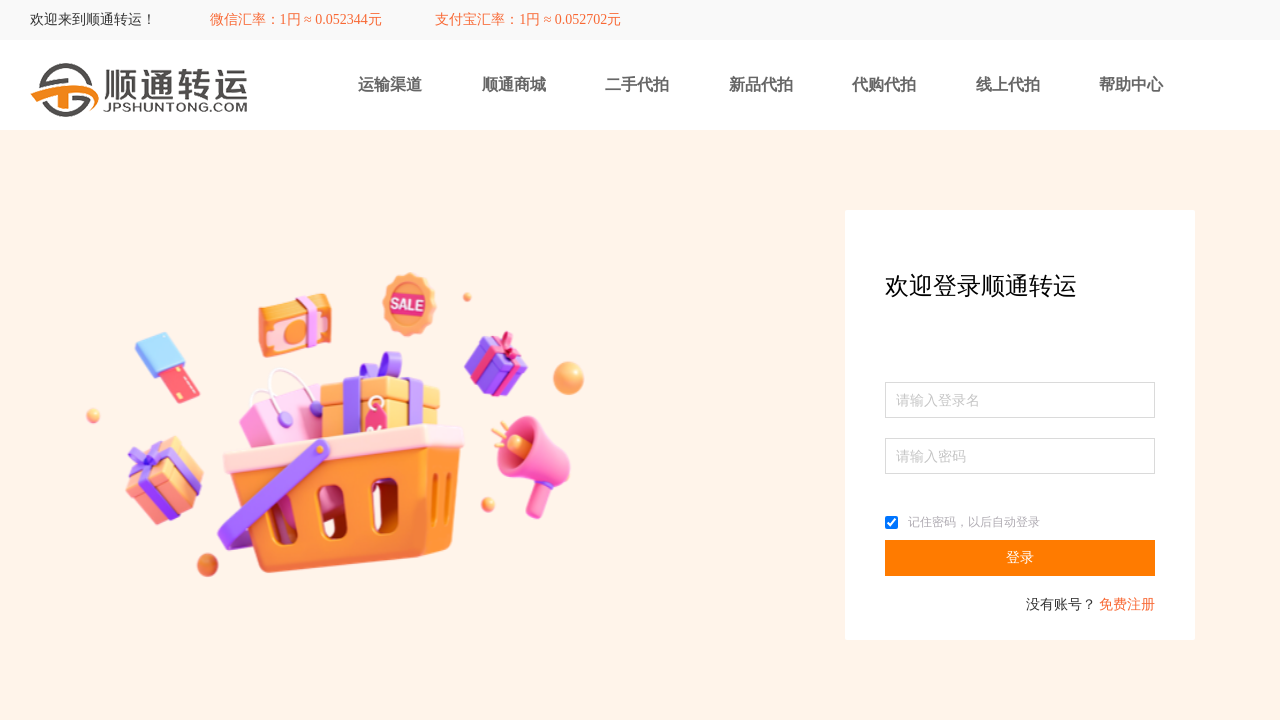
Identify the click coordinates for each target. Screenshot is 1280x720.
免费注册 (1127, 604)
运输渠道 (390, 84)
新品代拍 (761, 84)
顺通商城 (514, 84)
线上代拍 (1008, 84)
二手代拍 (637, 84)
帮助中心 (1131, 84)
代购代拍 (884, 84)
